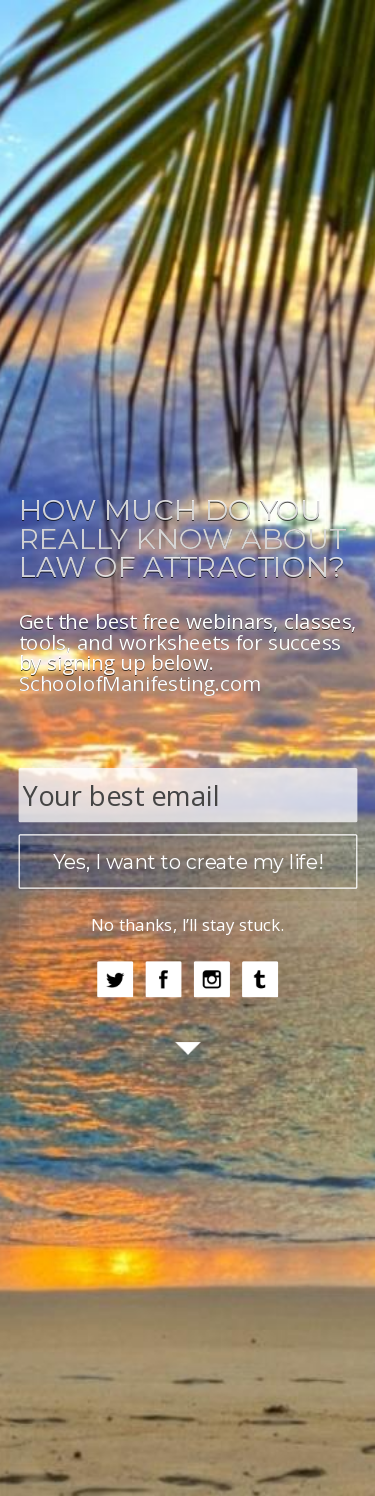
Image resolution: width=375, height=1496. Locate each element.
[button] (187, 538)
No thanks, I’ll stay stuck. (188, 924)
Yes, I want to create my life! (188, 862)
